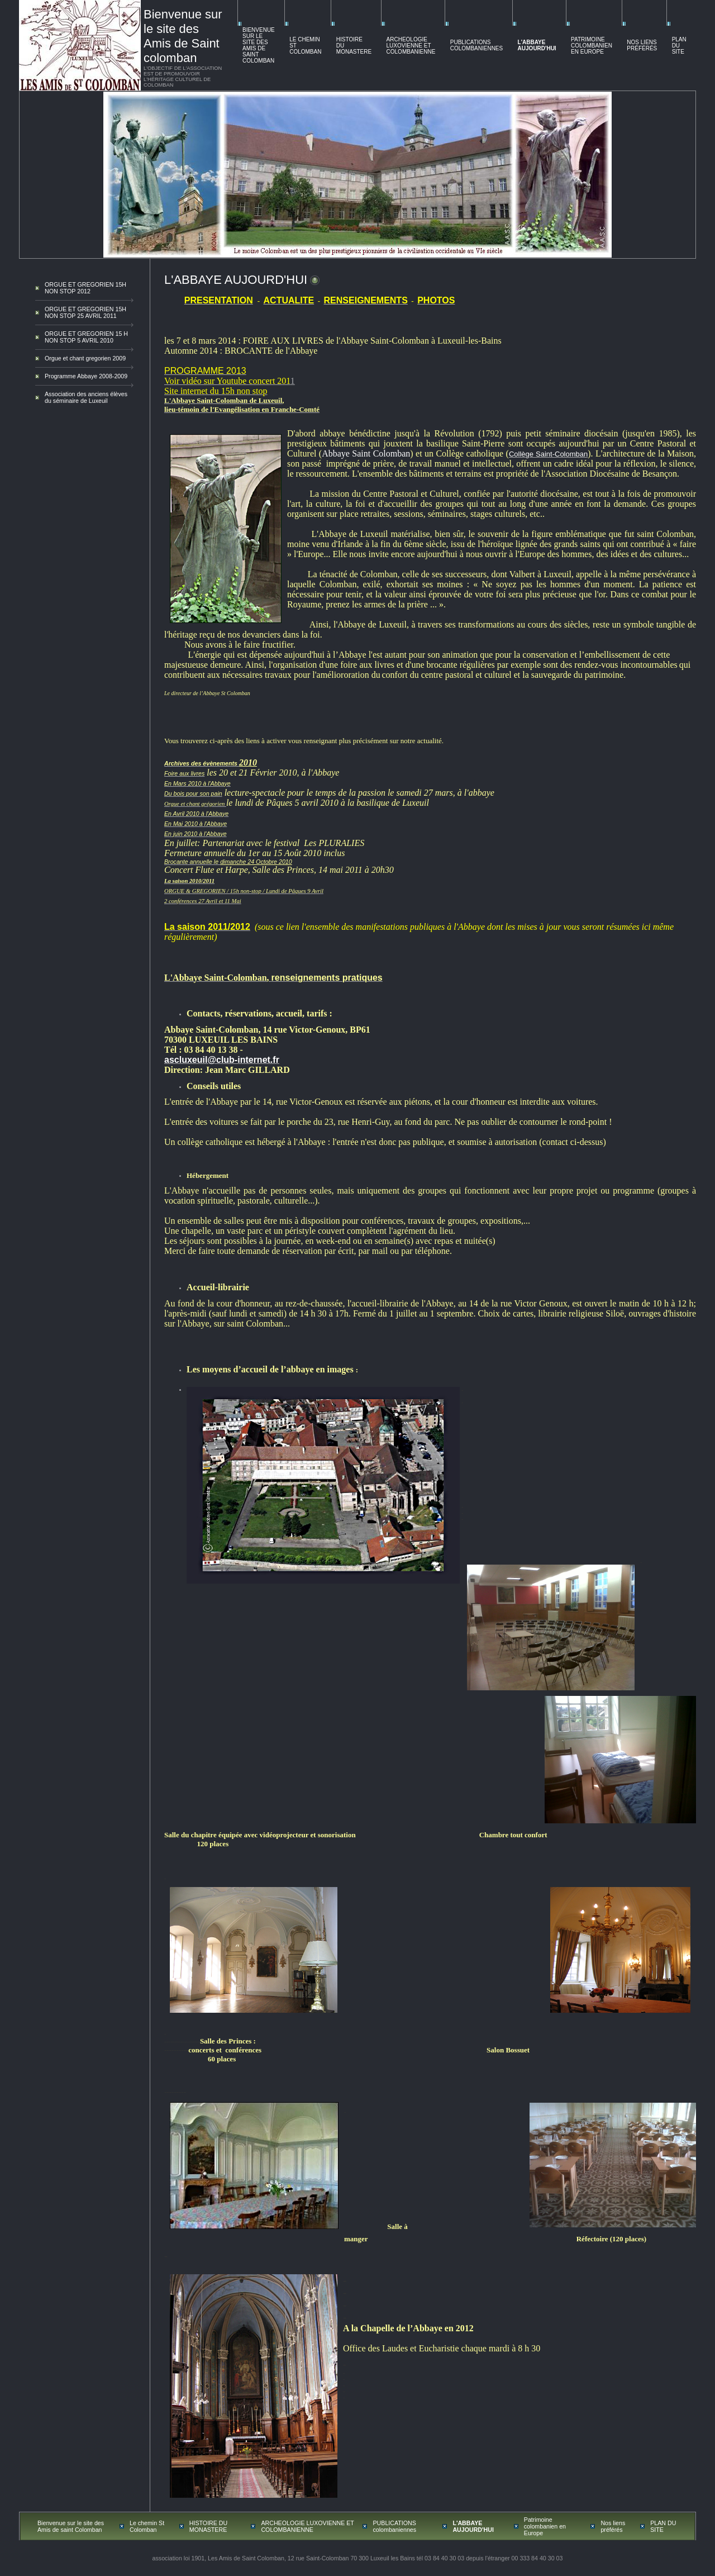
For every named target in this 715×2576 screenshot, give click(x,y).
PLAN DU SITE (679, 45)
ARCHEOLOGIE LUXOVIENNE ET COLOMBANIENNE (411, 45)
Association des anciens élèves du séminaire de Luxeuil (86, 397)
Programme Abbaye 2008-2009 (86, 376)
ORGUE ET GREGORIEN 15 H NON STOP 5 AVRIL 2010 (86, 337)
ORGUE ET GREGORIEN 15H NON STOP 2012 (85, 287)
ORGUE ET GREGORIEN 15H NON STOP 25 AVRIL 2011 (85, 312)
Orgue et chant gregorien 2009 (85, 358)
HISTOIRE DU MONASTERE (208, 2526)
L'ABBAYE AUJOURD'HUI (537, 45)
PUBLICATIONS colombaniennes (476, 45)
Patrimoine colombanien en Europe (591, 45)
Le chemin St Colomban (147, 2526)
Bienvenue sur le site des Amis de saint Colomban (258, 45)
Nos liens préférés (642, 45)
